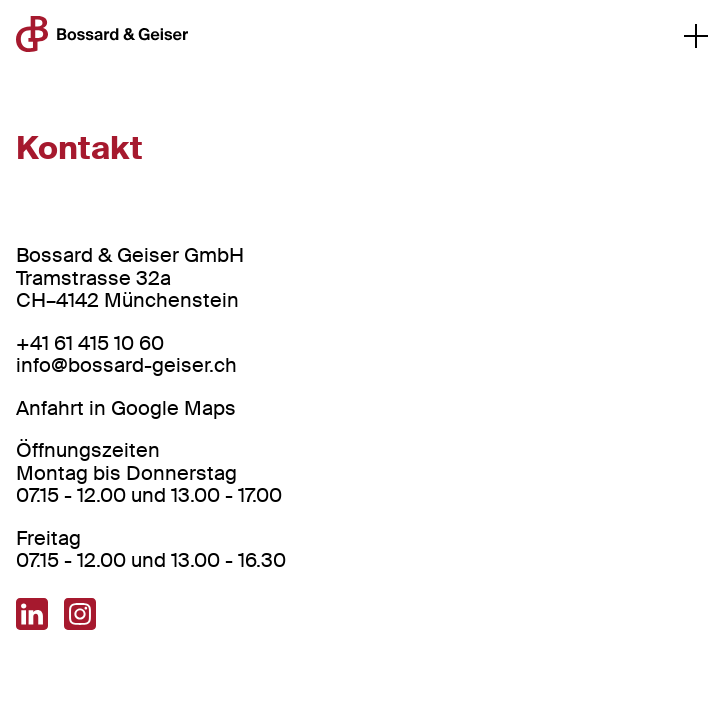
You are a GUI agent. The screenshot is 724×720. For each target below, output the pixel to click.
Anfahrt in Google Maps (126, 408)
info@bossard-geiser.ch (126, 365)
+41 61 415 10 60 (90, 343)
